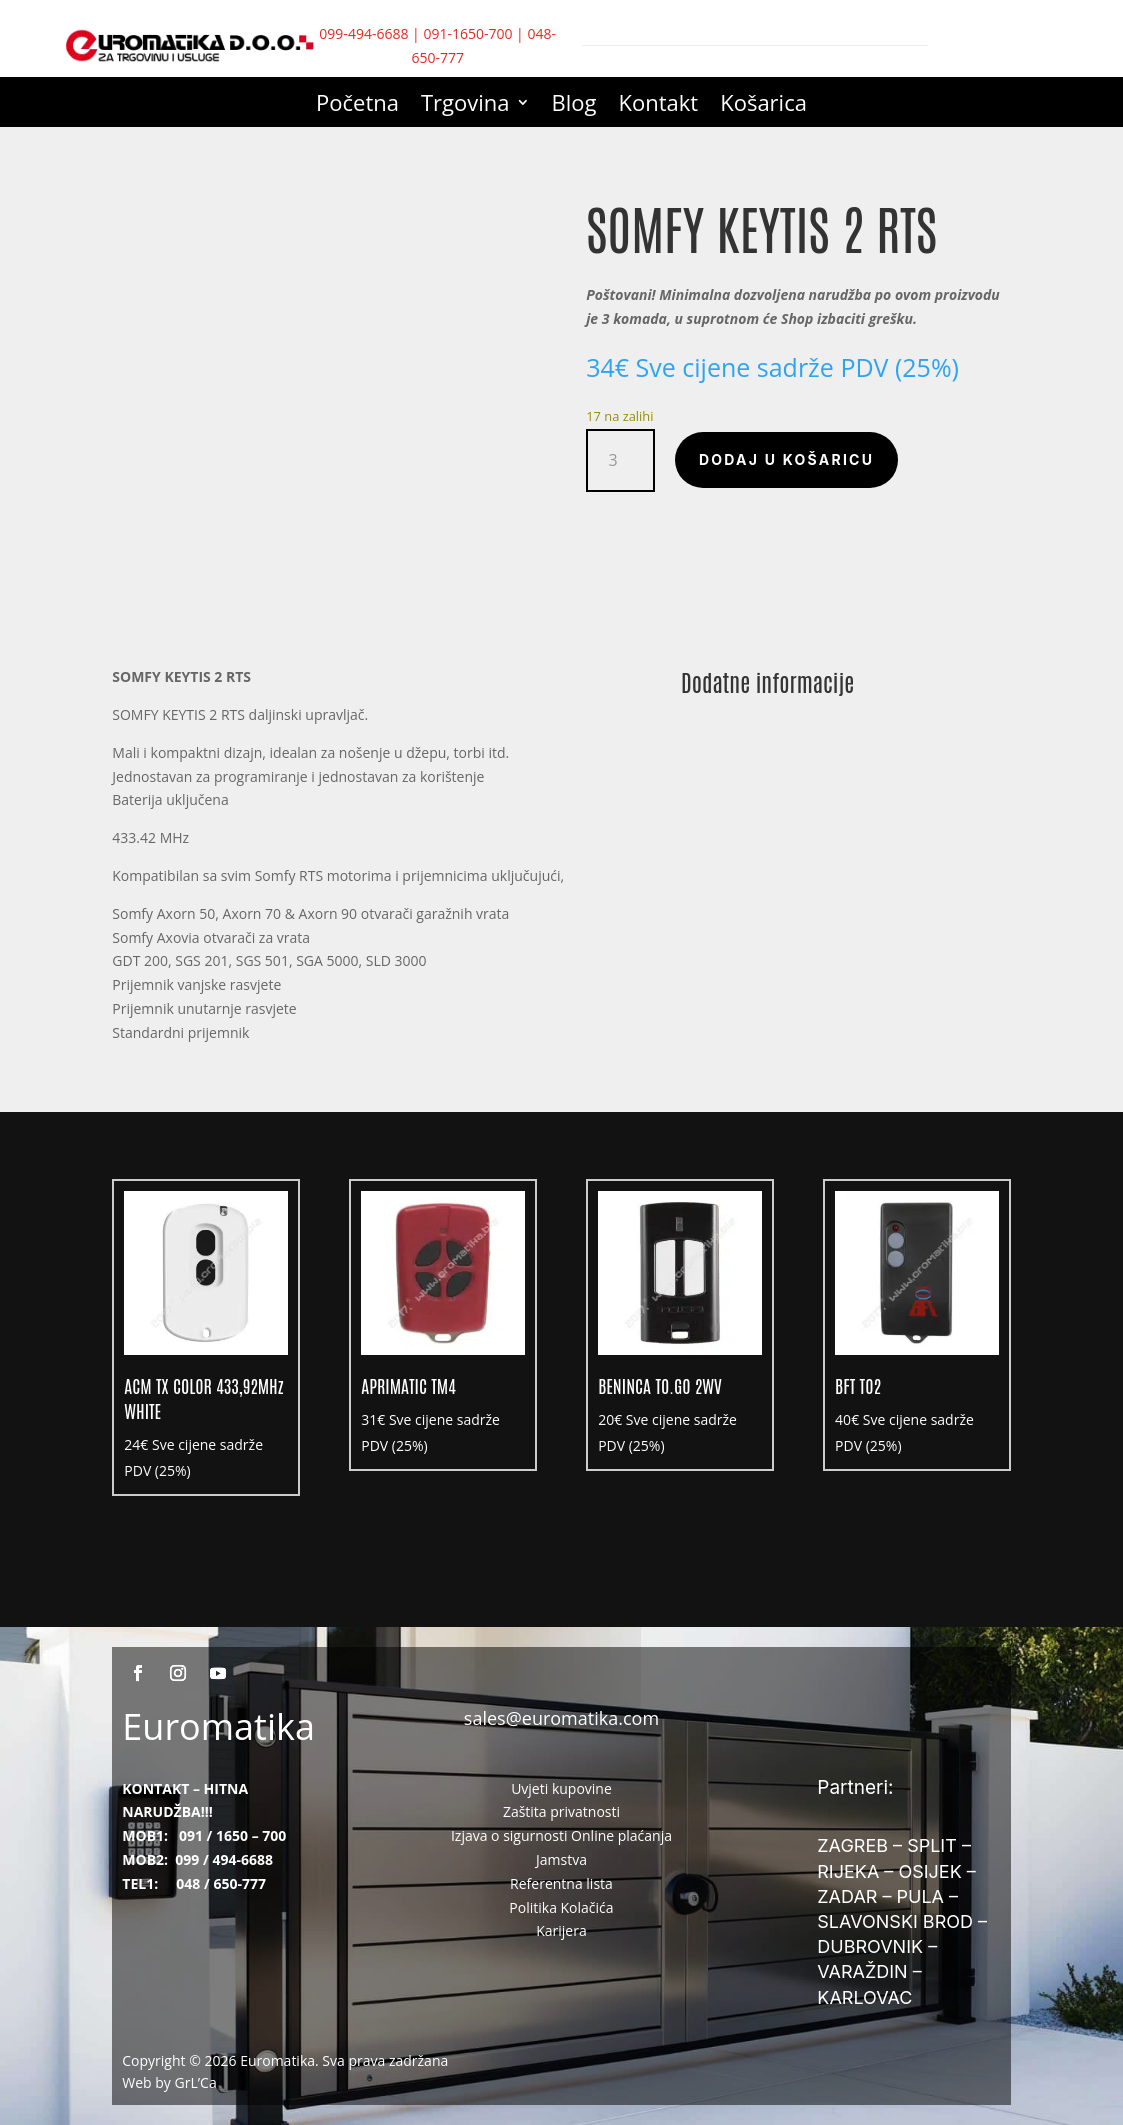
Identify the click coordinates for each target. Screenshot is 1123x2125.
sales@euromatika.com (561, 1718)
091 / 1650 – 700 (232, 1835)
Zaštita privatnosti (561, 1811)
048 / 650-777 (221, 1883)
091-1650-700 (467, 33)
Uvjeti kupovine (561, 1788)
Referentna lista (561, 1883)
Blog (574, 106)
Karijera (561, 1930)
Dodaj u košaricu (786, 459)
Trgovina (465, 106)
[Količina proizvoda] (620, 460)
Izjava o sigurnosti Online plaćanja (561, 1835)
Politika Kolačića (561, 1907)
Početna (357, 106)
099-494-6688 (363, 33)
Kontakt (659, 106)
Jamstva (561, 1859)
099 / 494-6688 (224, 1859)
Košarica (763, 106)
